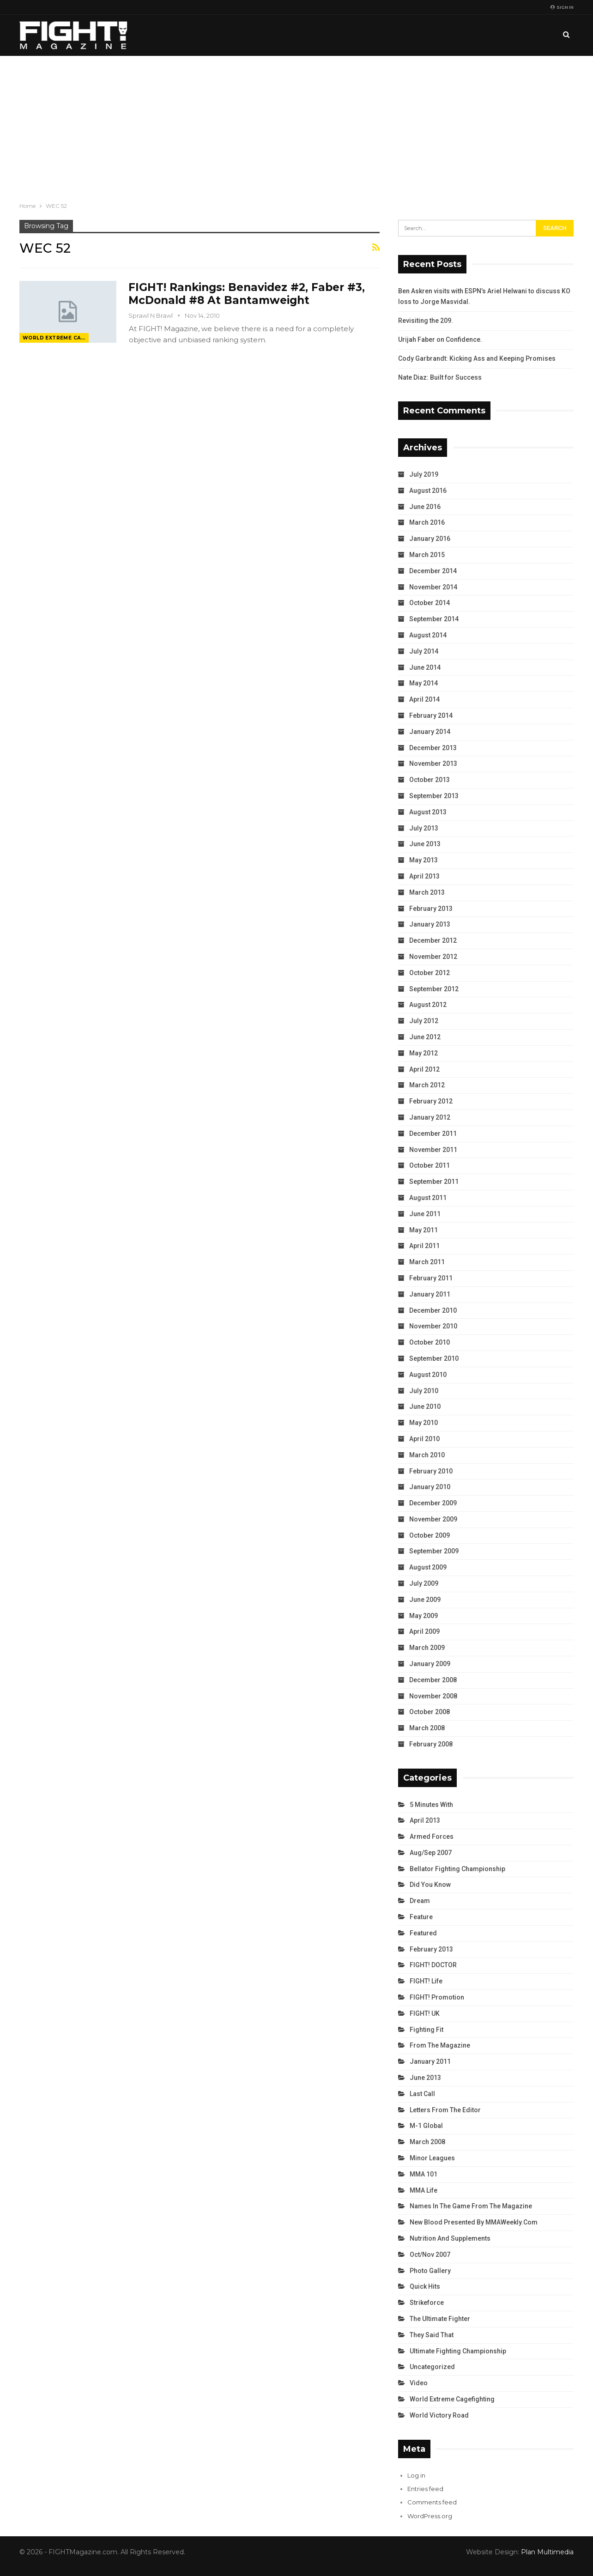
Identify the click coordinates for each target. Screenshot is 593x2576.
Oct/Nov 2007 (430, 2254)
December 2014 (433, 571)
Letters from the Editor (445, 2110)
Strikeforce (427, 2302)
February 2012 (431, 1101)
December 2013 (433, 748)
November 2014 (433, 587)
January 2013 (429, 924)
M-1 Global (426, 2125)
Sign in (562, 7)
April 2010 (424, 1439)
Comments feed (432, 2502)
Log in (416, 2475)
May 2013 (423, 860)
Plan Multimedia (547, 2552)
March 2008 (427, 1728)
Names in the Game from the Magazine (471, 2206)
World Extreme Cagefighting (56, 338)
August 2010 (428, 1374)
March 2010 (427, 1455)
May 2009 (423, 1615)
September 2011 (434, 1181)
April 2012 (424, 1069)
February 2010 (431, 1471)
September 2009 (434, 1551)
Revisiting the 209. (425, 320)
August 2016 (428, 490)
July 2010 (423, 1390)
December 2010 (433, 1310)
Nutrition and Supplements (450, 2238)
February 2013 (431, 908)
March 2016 (427, 522)
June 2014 (425, 667)
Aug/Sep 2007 (431, 1852)
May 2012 (423, 1053)
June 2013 (425, 844)
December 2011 (433, 1133)
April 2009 (424, 1631)
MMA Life (423, 2190)
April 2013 (424, 876)
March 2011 (427, 1262)
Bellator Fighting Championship (457, 1869)
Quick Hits (425, 2286)
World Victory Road (439, 2415)
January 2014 (429, 731)
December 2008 (433, 1680)
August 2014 (428, 635)
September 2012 (434, 989)
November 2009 (433, 1519)
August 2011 (428, 1197)
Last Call (422, 2093)
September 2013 (434, 796)
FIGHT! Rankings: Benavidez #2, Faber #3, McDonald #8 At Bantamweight (246, 294)
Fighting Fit (426, 2029)
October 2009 (429, 1535)
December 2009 (433, 1503)
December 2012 (433, 940)
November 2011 (433, 1149)
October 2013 (429, 779)
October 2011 (429, 1165)
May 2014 (423, 683)
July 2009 (423, 1583)
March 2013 (427, 892)
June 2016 (425, 506)
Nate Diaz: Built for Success (440, 377)
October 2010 (429, 1342)
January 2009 (429, 1663)
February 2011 (431, 1278)
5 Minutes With (431, 1804)
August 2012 (428, 1004)
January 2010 (429, 1487)
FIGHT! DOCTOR (433, 1965)
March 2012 (427, 1085)
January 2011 (429, 1294)
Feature (421, 1917)
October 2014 (429, 602)
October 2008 (429, 1711)
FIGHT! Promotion (437, 1997)
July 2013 (423, 828)
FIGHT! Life (426, 1981)
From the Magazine (440, 2045)
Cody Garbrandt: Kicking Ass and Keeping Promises (477, 358)
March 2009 (427, 1647)
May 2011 (423, 1230)
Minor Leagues (432, 2158)
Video (419, 2383)
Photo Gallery (430, 2270)
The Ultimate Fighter (440, 2318)
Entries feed (425, 2488)
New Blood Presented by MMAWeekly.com (474, 2222)
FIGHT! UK (425, 2013)
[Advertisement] (296, 125)
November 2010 (433, 1326)
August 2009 (428, 1567)
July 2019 (423, 474)
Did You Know (430, 1884)
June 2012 (425, 1037)
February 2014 (431, 715)
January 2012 (429, 1117)
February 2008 (431, 1744)
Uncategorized (432, 2366)
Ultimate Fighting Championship (458, 2351)
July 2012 (423, 1020)
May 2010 (423, 1422)
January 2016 (429, 538)
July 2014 (423, 651)
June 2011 (425, 1214)
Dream (420, 1900)
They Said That (432, 2335)
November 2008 (433, 1696)
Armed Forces (432, 1836)
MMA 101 (423, 2174)
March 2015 (427, 554)
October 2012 (429, 972)
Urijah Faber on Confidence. (440, 339)
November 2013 (433, 763)
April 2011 (424, 1245)
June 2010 (425, 1406)
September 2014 (434, 619)
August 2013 (428, 812)
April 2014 (424, 699)
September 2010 (434, 1358)
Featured (423, 1933)
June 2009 (425, 1599)
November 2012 (433, 956)
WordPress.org (429, 2516)
